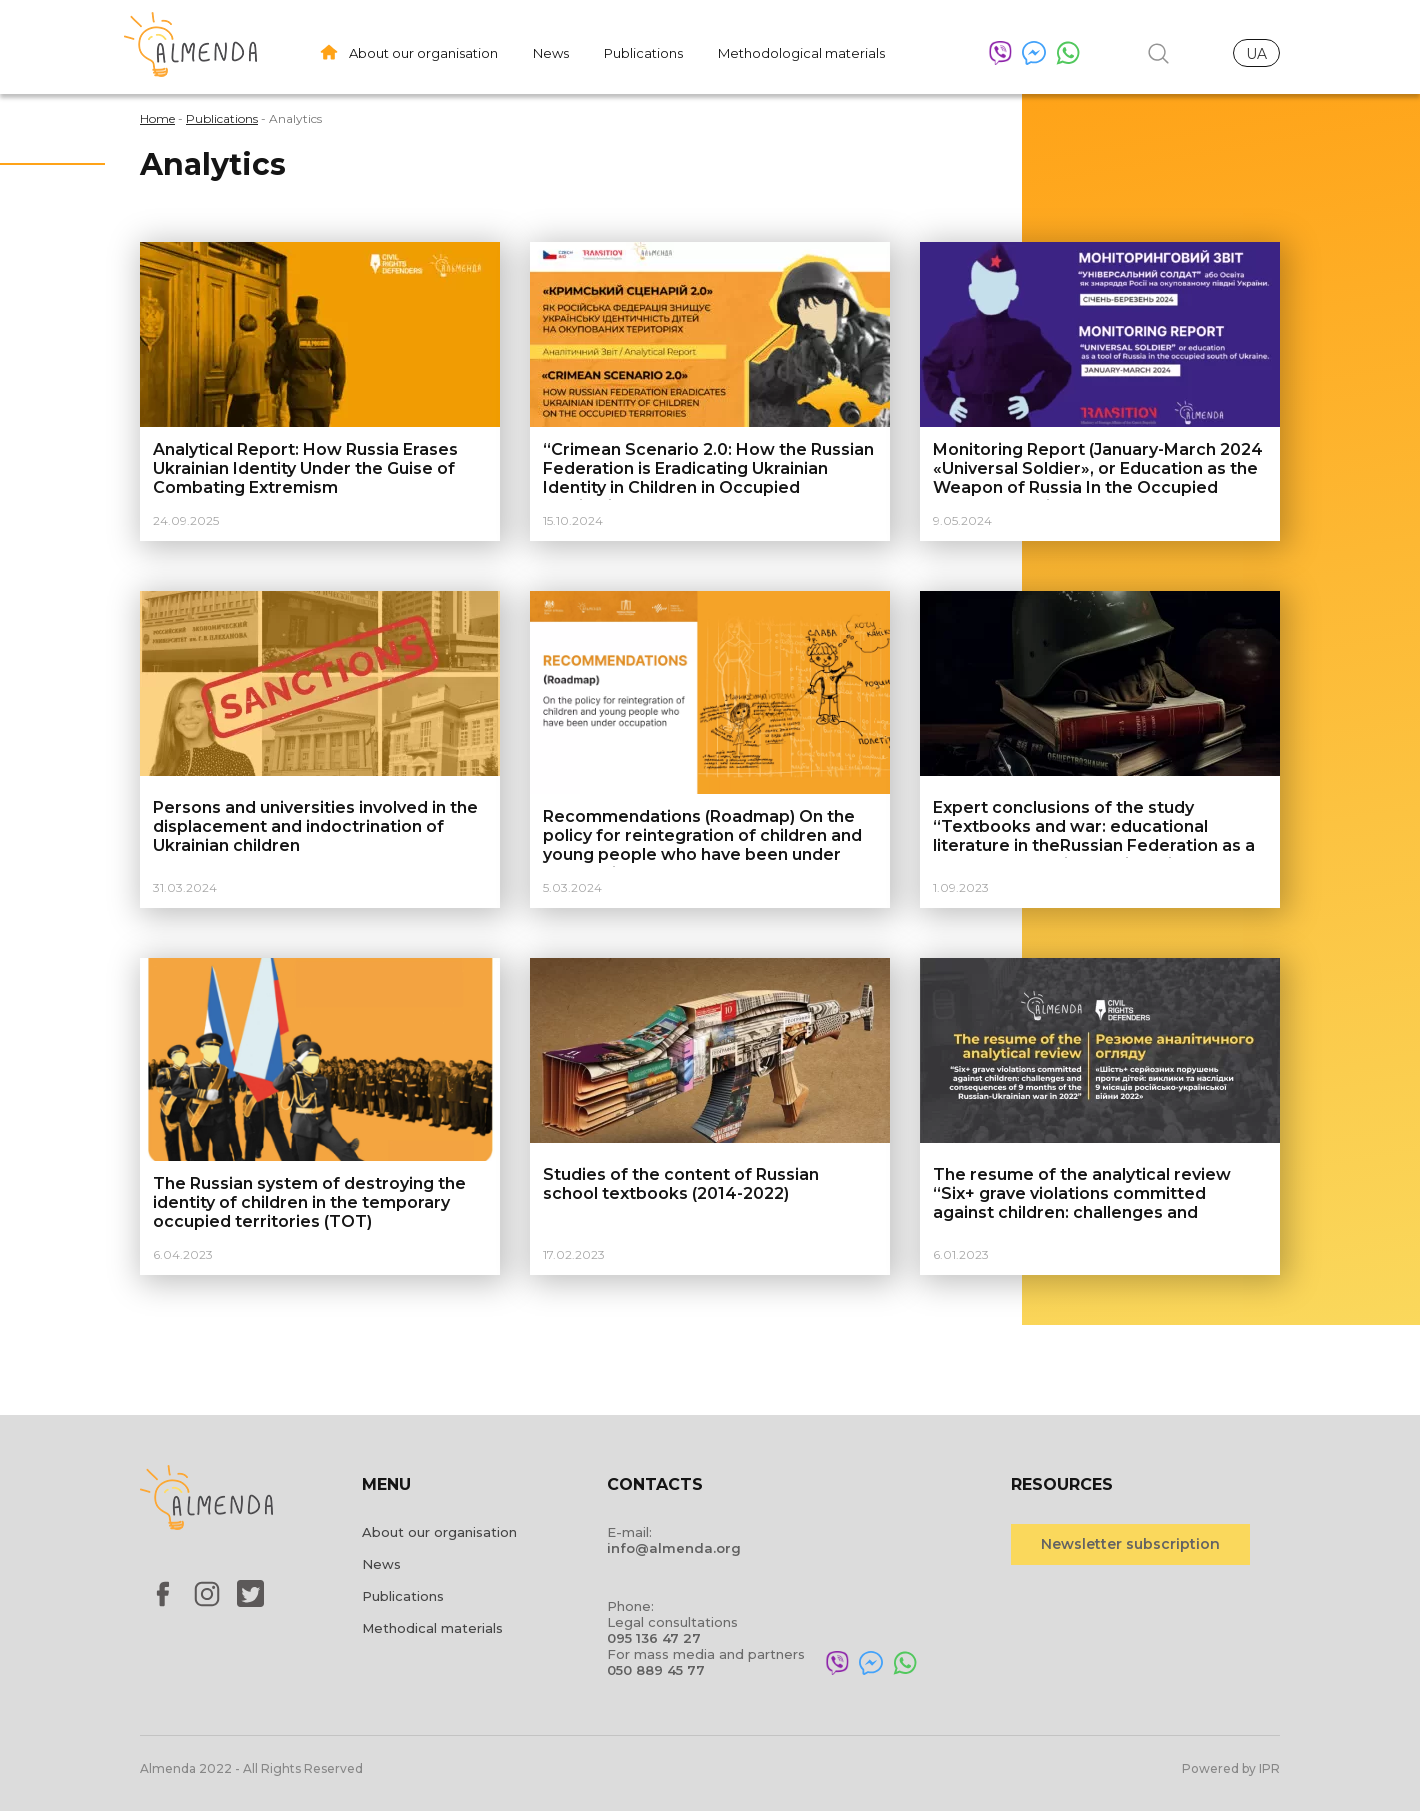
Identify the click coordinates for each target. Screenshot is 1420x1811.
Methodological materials (801, 53)
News (551, 53)
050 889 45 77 (656, 1670)
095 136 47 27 (654, 1638)
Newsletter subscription (1130, 1544)
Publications (643, 53)
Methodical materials (432, 1628)
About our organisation (423, 53)
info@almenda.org (674, 1548)
